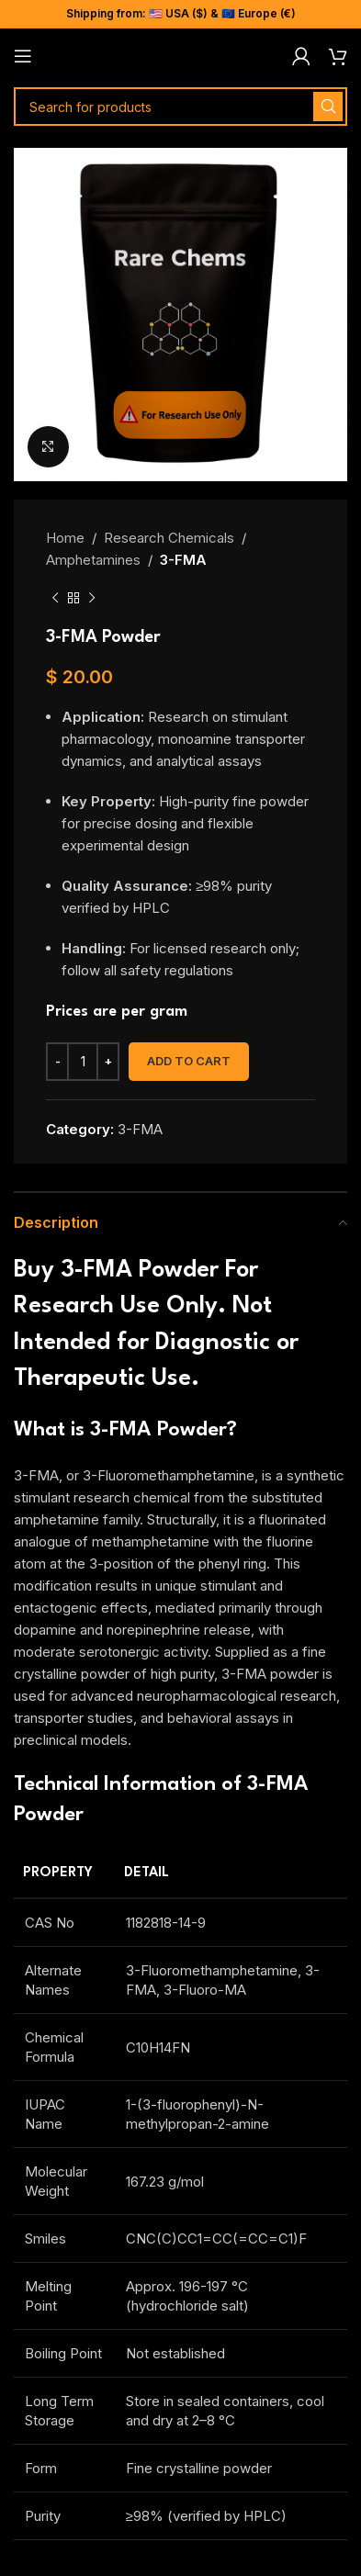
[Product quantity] (82, 1061)
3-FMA (183, 559)
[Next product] (92, 599)
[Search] (180, 106)
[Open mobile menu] (23, 56)
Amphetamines (93, 559)
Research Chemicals (169, 537)
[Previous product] (55, 599)
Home (65, 537)
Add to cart (189, 1060)
